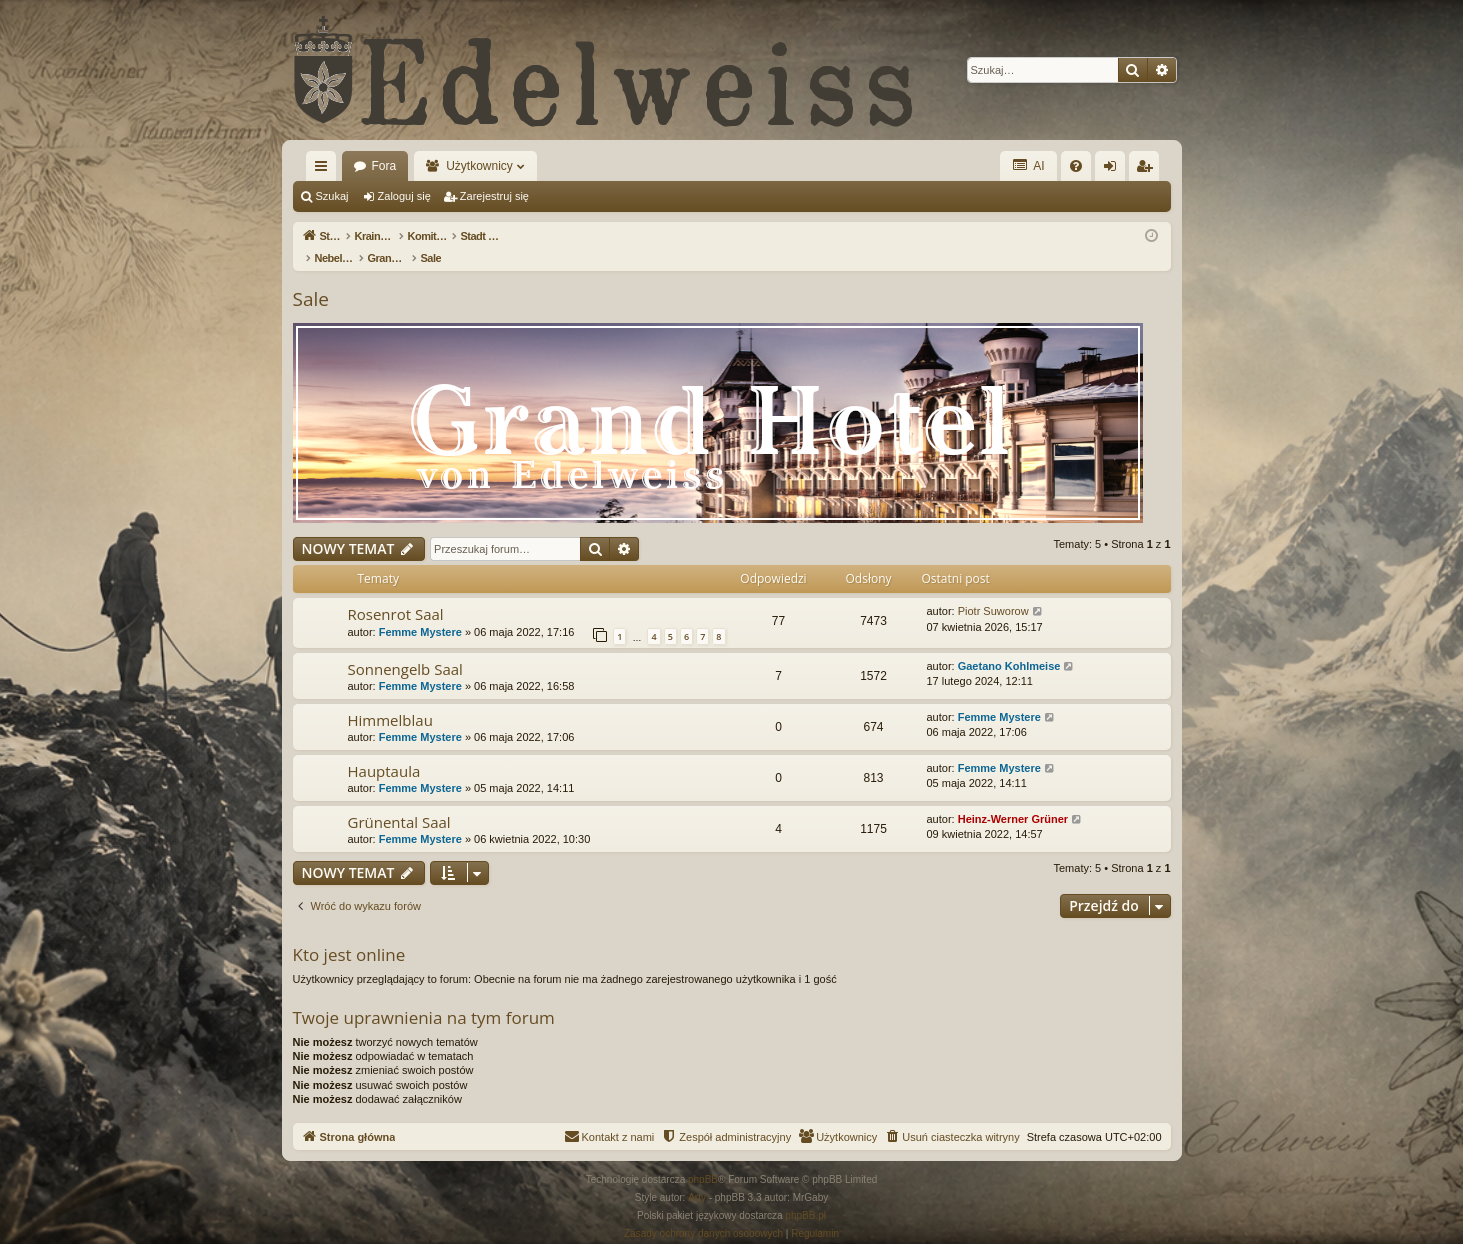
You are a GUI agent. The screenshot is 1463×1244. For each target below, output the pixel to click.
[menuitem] (1076, 166)
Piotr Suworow (993, 590)
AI (1028, 165)
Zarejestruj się (494, 196)
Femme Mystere (420, 611)
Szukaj (332, 196)
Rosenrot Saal (396, 593)
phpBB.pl (805, 1194)
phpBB (703, 1158)
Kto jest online (349, 933)
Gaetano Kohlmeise (1009, 645)
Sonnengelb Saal (405, 648)
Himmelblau (390, 699)
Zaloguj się (404, 196)
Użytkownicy (479, 166)
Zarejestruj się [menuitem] (1148, 170)
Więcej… (325, 170)
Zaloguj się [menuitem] (1113, 170)
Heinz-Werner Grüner (1013, 798)
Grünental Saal (399, 801)
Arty (697, 1176)
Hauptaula (384, 750)
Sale (311, 278)
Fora (384, 166)
